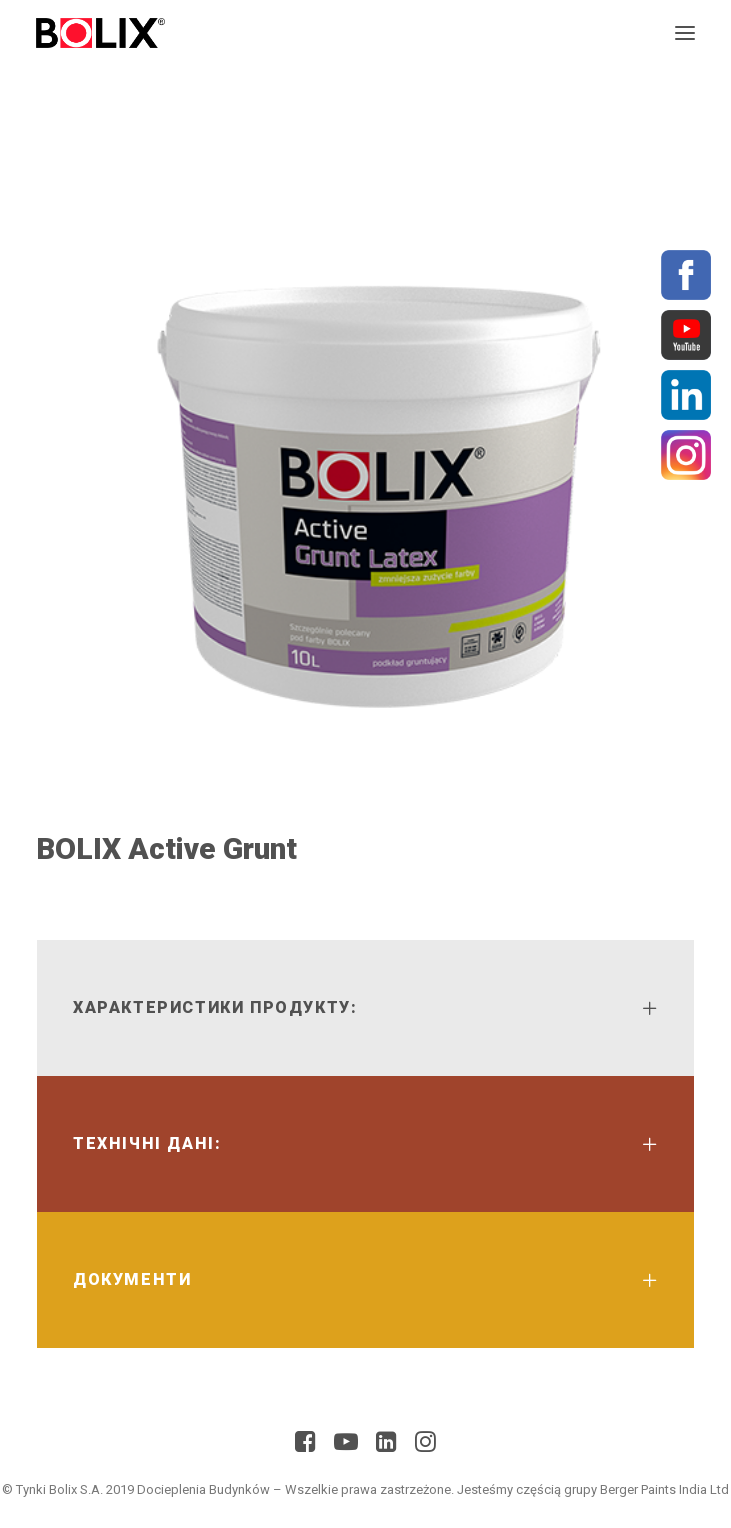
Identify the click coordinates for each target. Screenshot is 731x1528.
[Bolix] (100, 33)
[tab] (365, 1008)
